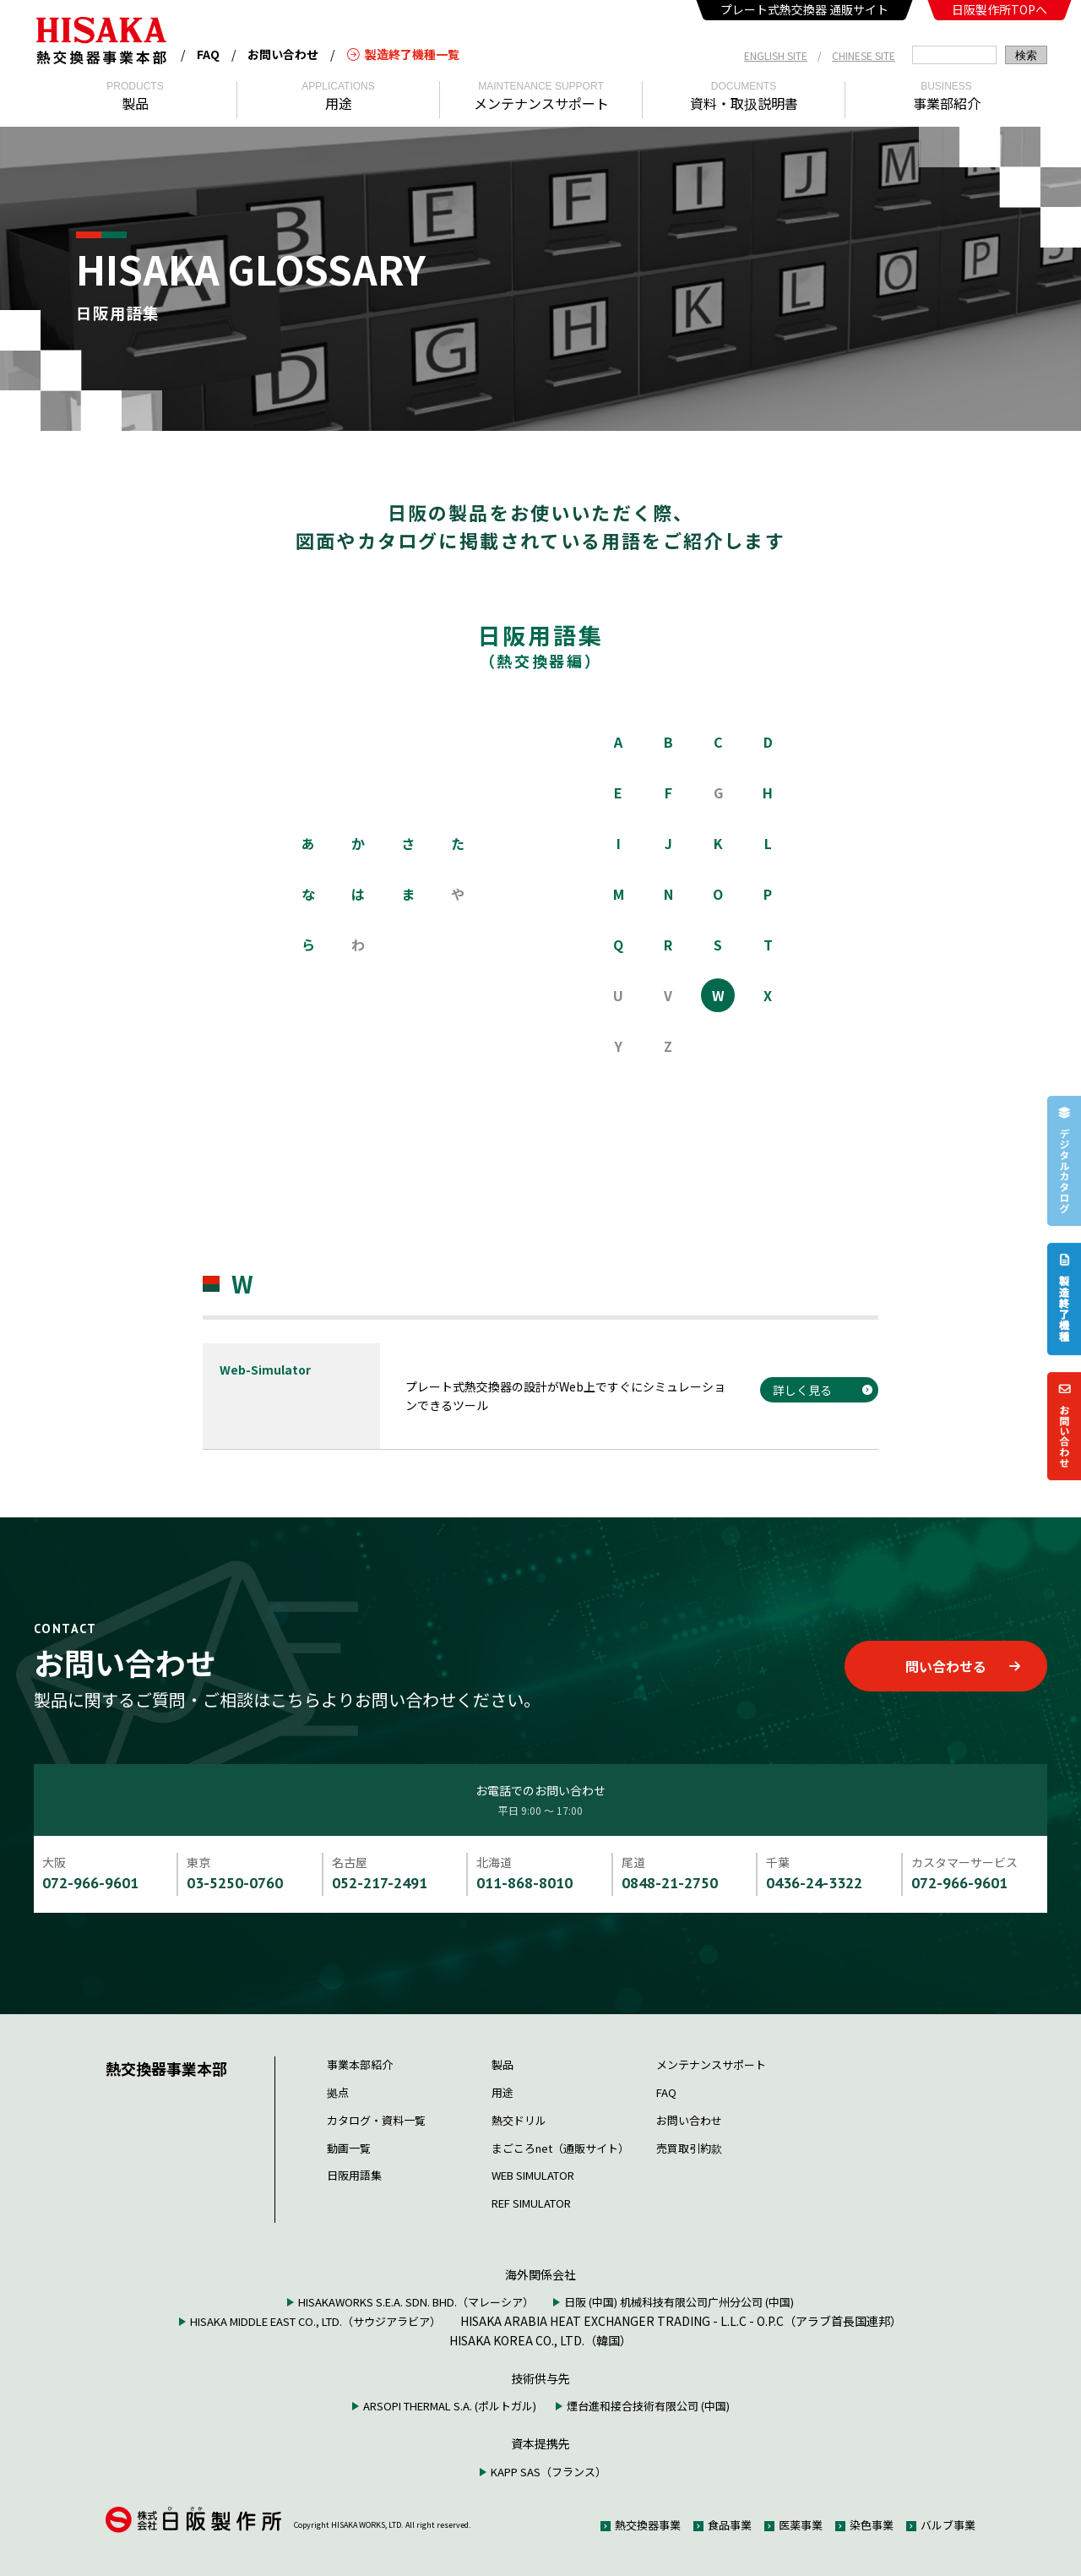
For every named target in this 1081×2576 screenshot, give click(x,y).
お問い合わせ (282, 54)
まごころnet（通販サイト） (560, 2148)
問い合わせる (962, 1666)
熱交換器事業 (648, 2525)
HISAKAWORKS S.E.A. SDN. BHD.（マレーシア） (416, 2302)
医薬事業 (801, 2525)
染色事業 (872, 2525)
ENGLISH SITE (775, 55)
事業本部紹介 (360, 2064)
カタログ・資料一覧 (376, 2120)
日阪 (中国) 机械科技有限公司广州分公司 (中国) (679, 2302)
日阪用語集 (354, 2175)
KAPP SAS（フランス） (549, 2472)
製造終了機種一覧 (402, 54)
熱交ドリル (519, 2120)
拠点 (338, 2092)
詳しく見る (802, 1389)
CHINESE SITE (863, 55)
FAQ (208, 54)
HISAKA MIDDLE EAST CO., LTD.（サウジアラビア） (315, 2321)
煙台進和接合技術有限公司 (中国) (648, 2406)
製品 (502, 2064)
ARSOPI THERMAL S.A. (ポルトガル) (449, 2406)
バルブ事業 (948, 2525)
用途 (502, 2092)
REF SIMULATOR (531, 2203)
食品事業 (730, 2525)
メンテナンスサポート (711, 2064)
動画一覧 (349, 2148)
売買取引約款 (689, 2148)
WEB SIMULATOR (533, 2175)
